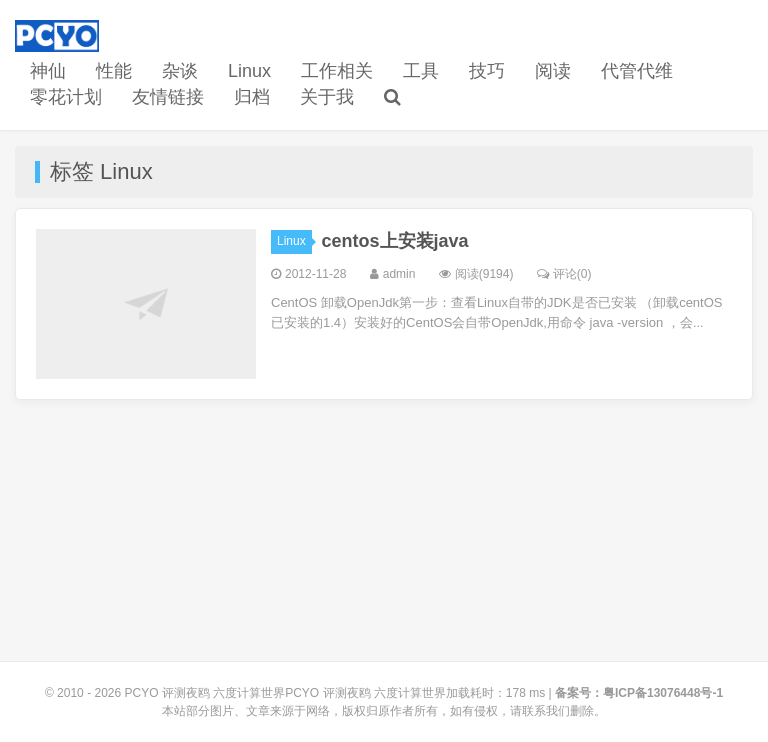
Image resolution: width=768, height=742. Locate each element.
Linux (249, 71)
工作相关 (337, 71)
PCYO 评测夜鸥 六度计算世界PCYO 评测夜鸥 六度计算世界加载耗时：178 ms (335, 693)
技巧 (487, 71)
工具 (421, 71)
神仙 (48, 71)
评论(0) (564, 274)
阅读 (553, 71)
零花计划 (66, 97)
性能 (114, 71)
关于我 (327, 97)
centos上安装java (395, 241)
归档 (252, 97)
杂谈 (180, 71)
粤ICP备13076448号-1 (663, 693)
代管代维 (637, 71)
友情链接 (168, 97)
